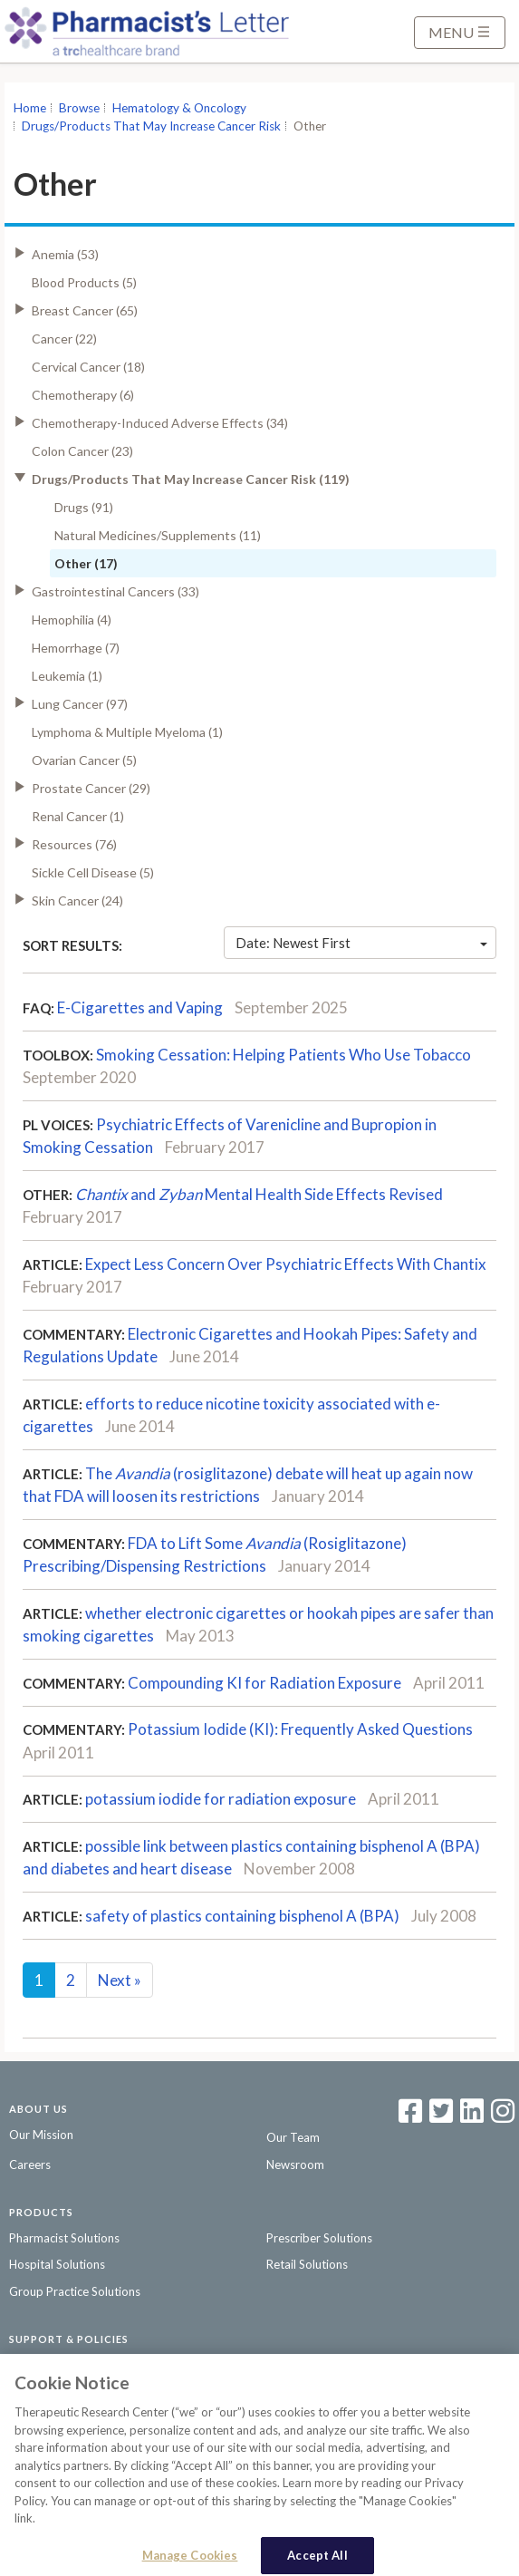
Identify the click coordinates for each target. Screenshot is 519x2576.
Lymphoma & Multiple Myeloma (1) (127, 732)
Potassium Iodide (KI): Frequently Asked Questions (300, 1728)
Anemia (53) (65, 254)
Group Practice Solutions (74, 2291)
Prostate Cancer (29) (91, 788)
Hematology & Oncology (179, 108)
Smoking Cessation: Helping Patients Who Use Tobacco (283, 1054)
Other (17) (86, 563)
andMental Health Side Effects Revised (259, 1194)
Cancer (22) (64, 338)
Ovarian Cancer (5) (84, 760)
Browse (79, 108)
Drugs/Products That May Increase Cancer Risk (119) (191, 479)
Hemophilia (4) (71, 619)
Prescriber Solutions (319, 2238)
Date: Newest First (361, 943)
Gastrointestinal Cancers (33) (115, 591)
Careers (30, 2164)
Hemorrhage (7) (76, 647)
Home (30, 108)
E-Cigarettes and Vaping (140, 1007)
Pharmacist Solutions (64, 2238)
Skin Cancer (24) (77, 900)
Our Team (293, 2137)
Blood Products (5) (84, 282)
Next (119, 1980)
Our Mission (41, 2134)
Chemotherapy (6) (83, 394)
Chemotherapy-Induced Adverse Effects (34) (160, 423)
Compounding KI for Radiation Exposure (264, 1682)
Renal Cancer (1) (78, 816)
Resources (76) (74, 844)
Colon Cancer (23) (82, 451)
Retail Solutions (307, 2264)
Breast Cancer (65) (85, 310)
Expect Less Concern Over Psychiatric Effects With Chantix (285, 1263)
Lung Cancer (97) (80, 704)
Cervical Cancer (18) (88, 366)
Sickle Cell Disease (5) (93, 872)
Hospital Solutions (57, 2264)
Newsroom (295, 2164)
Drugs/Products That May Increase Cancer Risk (151, 126)
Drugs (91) (83, 507)
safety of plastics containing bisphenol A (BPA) (242, 1915)
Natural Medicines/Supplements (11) (157, 535)
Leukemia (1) (67, 675)
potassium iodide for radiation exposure (220, 1798)
